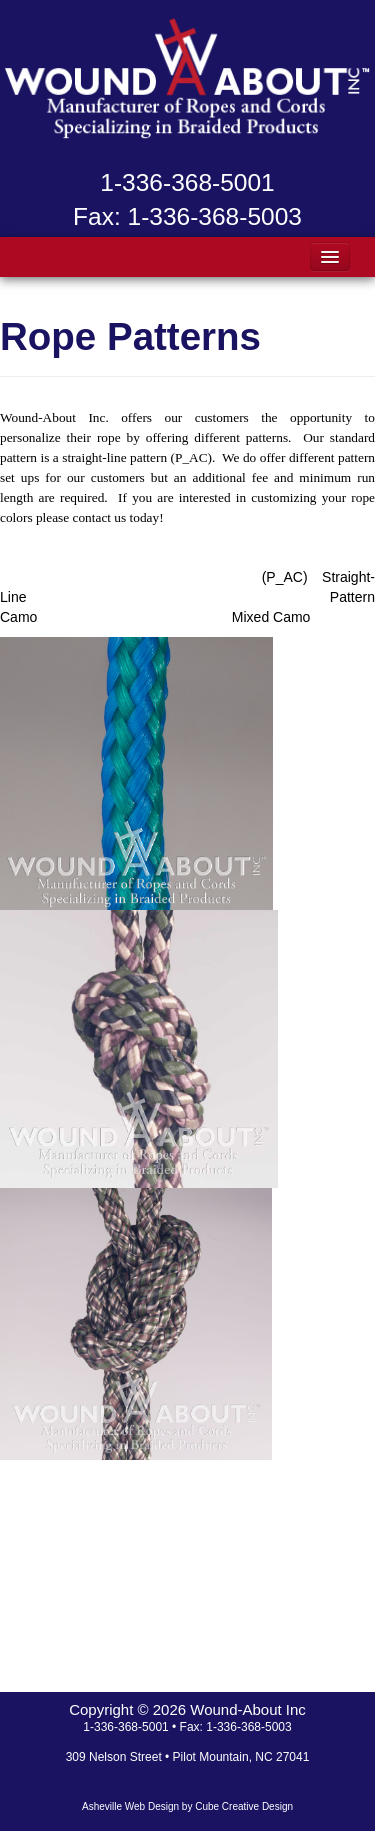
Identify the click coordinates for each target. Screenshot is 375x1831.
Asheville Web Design (130, 1806)
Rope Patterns (130, 336)
